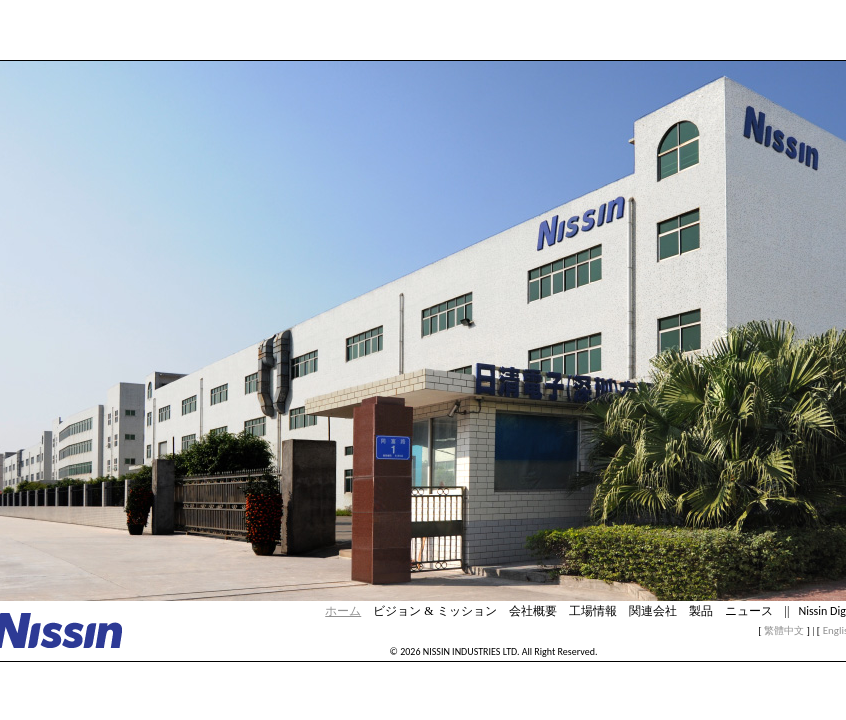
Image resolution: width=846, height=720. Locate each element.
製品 (701, 611)
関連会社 (653, 611)
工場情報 (593, 611)
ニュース (749, 611)
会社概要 (533, 611)
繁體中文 (784, 630)
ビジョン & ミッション (434, 611)
